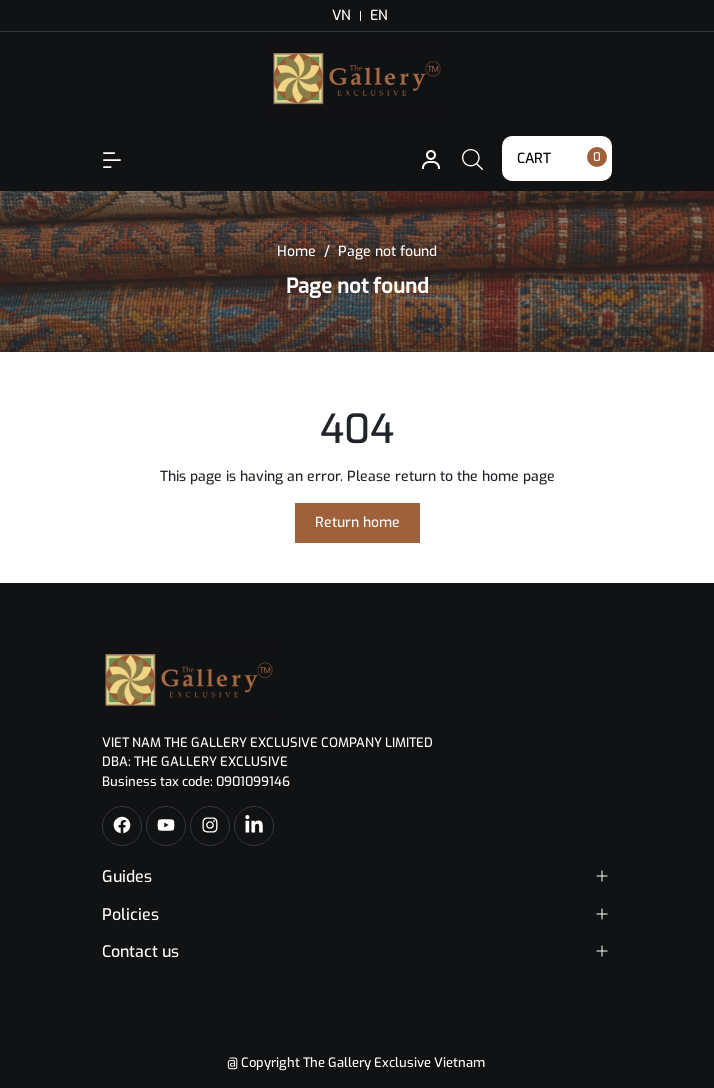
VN (341, 15)
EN (379, 15)
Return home (357, 522)
